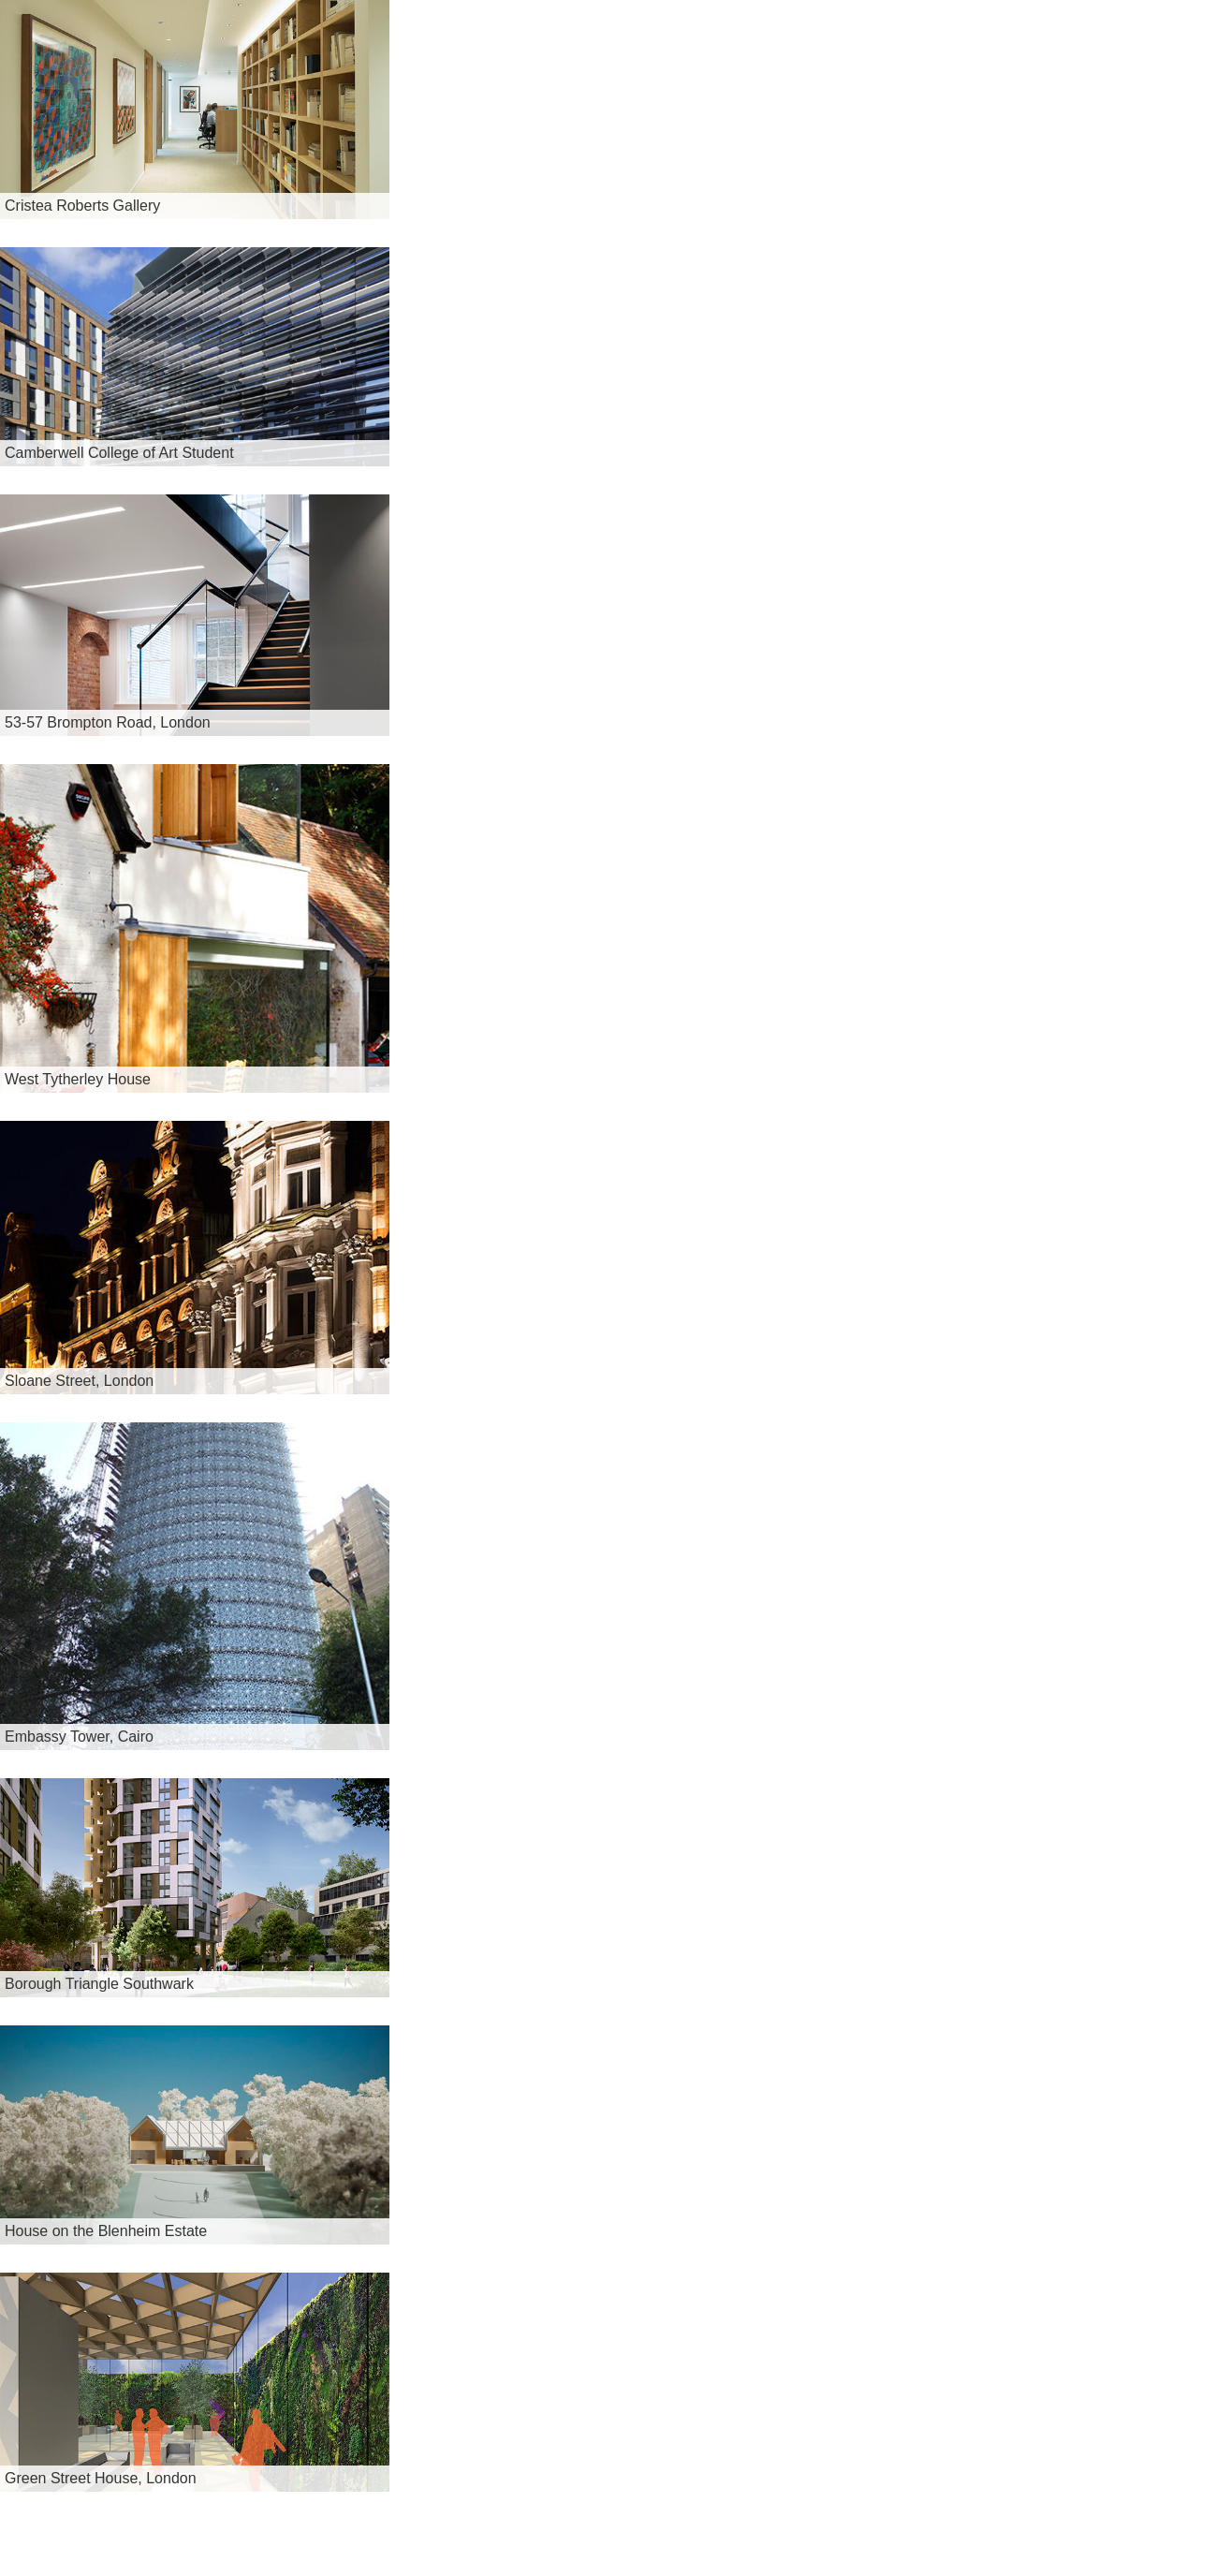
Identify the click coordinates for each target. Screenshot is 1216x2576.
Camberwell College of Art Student (119, 453)
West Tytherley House (78, 1079)
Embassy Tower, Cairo (79, 1736)
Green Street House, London (101, 2478)
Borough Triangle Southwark (99, 1984)
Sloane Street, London (79, 1381)
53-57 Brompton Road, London (108, 722)
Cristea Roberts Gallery (82, 205)
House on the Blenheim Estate (106, 2231)
